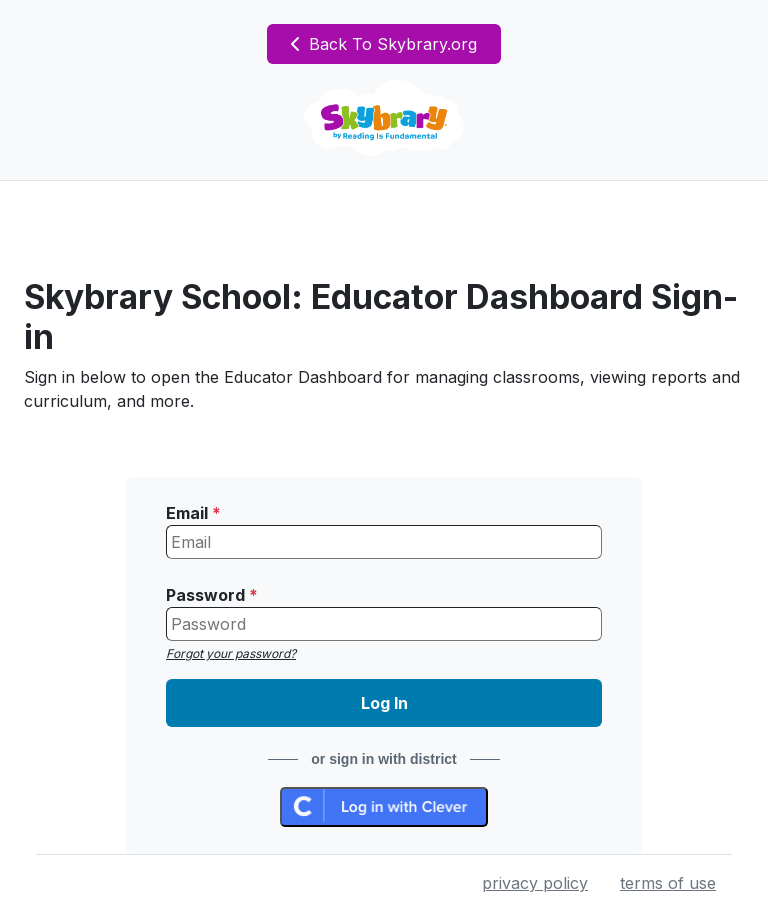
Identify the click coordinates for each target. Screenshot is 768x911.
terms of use (668, 883)
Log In (384, 703)
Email (193, 513)
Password (212, 595)
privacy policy (535, 883)
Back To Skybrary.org (384, 44)
